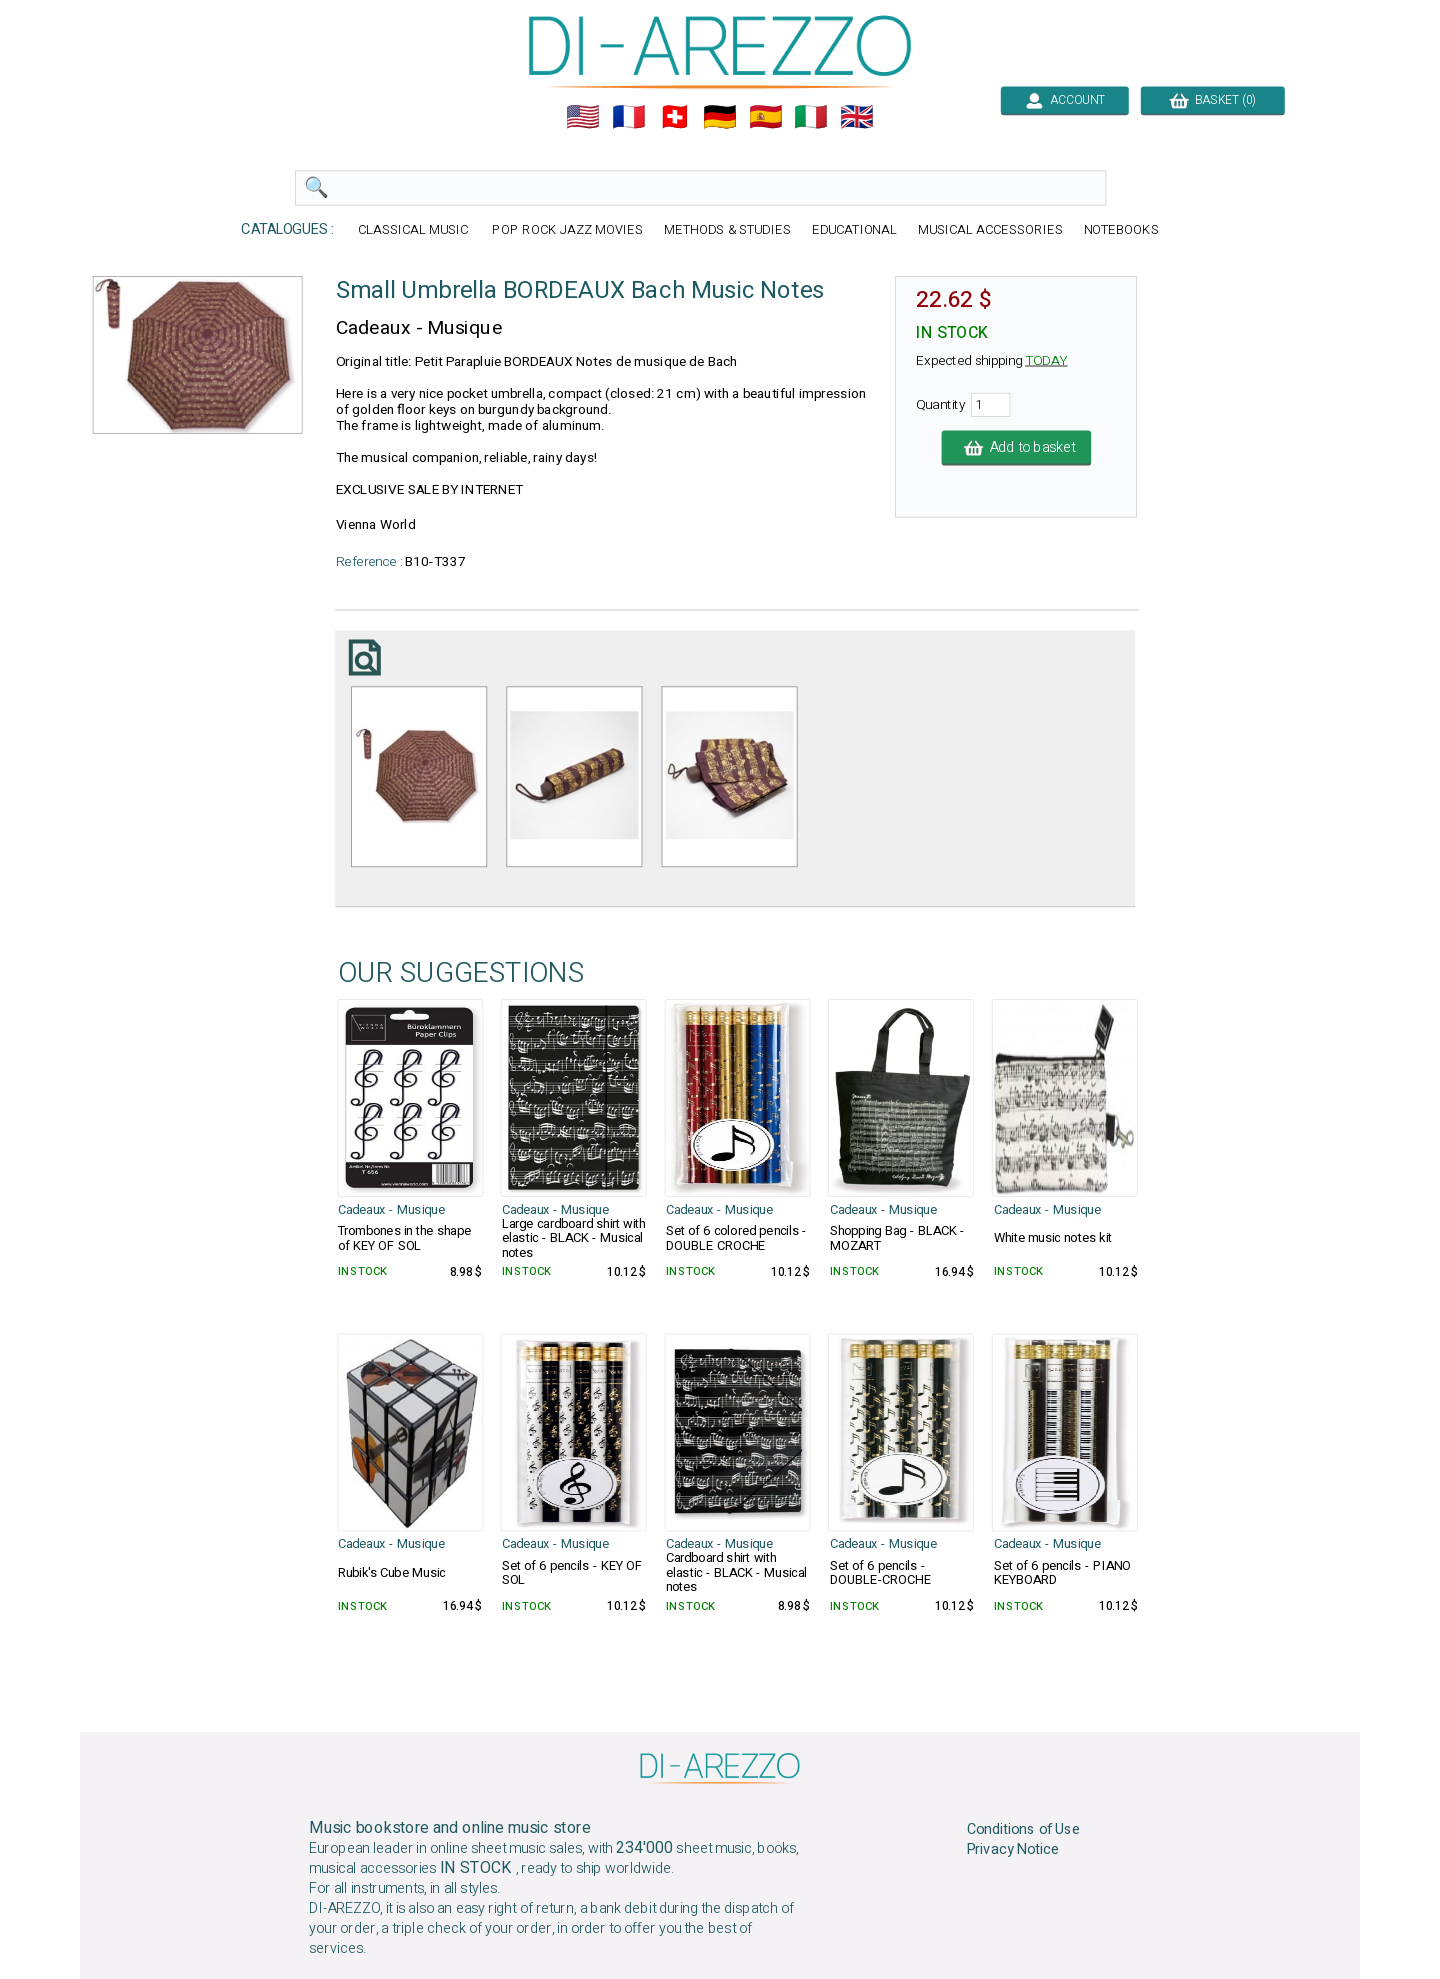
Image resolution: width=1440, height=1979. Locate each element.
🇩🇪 (720, 117)
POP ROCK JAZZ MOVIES (567, 230)
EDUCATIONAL (855, 230)
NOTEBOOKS (1121, 230)
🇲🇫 (629, 117)
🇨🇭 (675, 117)
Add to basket (1017, 448)
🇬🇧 (857, 117)
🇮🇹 (811, 117)
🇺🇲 (583, 117)
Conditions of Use (1024, 1829)
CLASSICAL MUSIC (415, 230)
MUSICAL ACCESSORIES (990, 230)
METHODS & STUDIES (727, 230)
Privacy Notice (1013, 1850)
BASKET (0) (1212, 100)
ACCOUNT (1064, 100)
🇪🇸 (766, 117)
